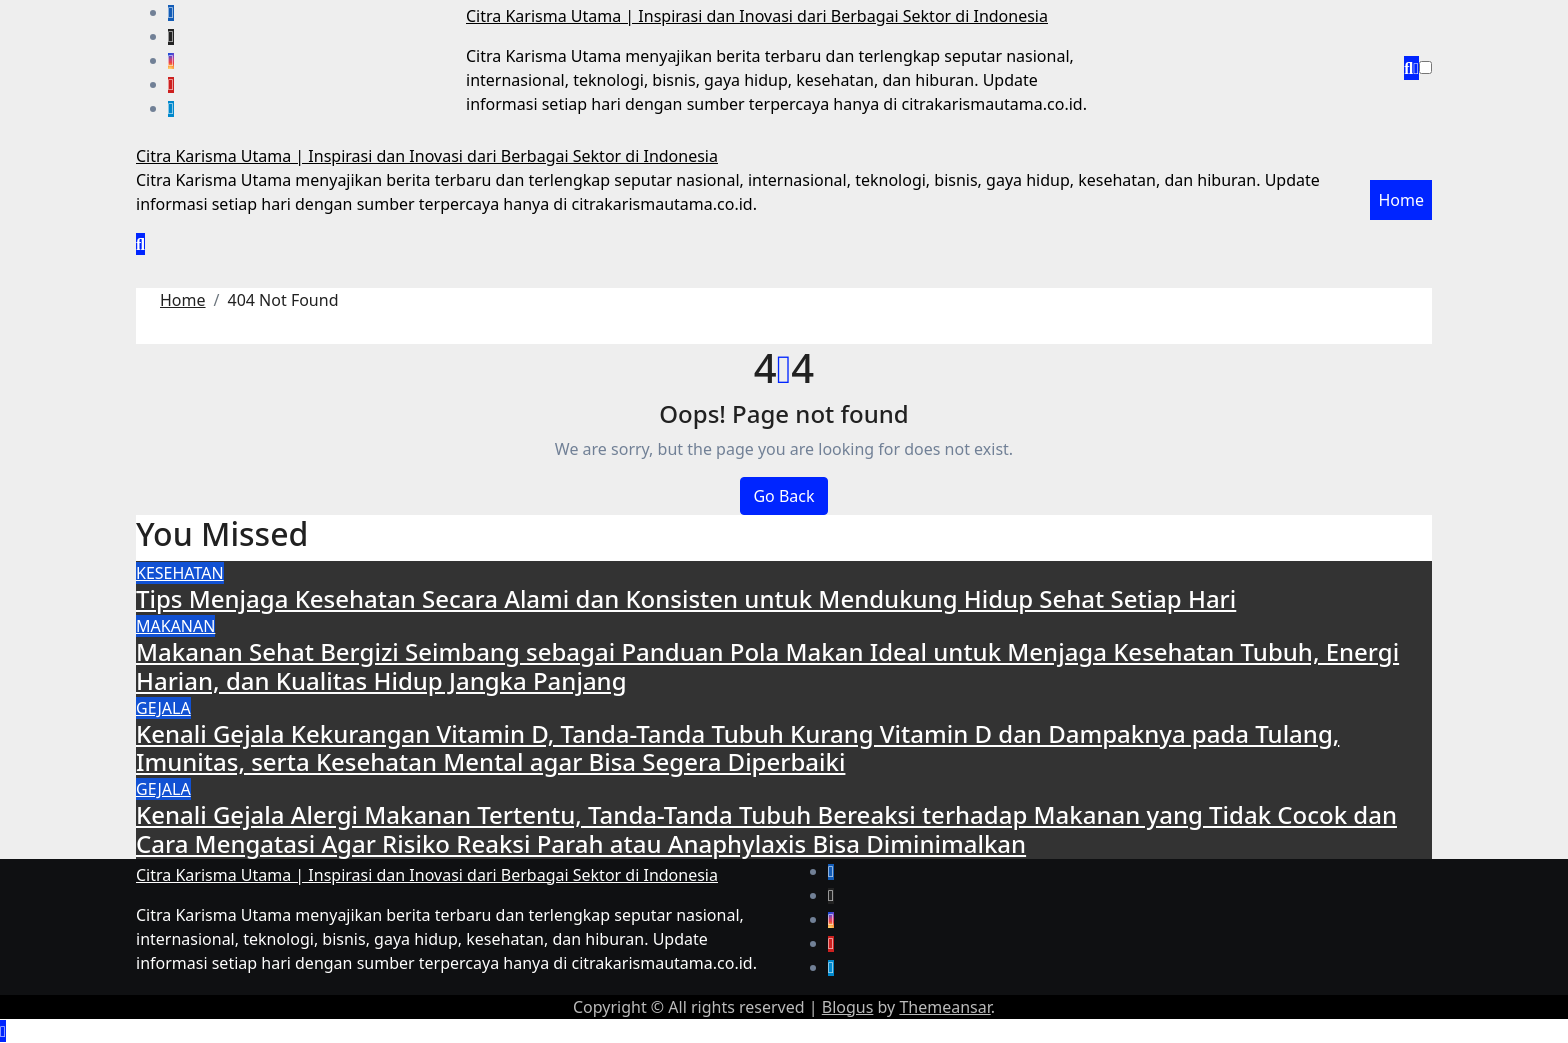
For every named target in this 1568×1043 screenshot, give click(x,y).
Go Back (783, 496)
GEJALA (163, 708)
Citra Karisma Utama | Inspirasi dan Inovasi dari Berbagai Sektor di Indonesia (757, 16)
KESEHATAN (180, 573)
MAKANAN (175, 626)
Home (1401, 200)
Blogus (848, 1007)
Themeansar (944, 1007)
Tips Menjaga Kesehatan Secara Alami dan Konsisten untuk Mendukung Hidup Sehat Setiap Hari (686, 598)
